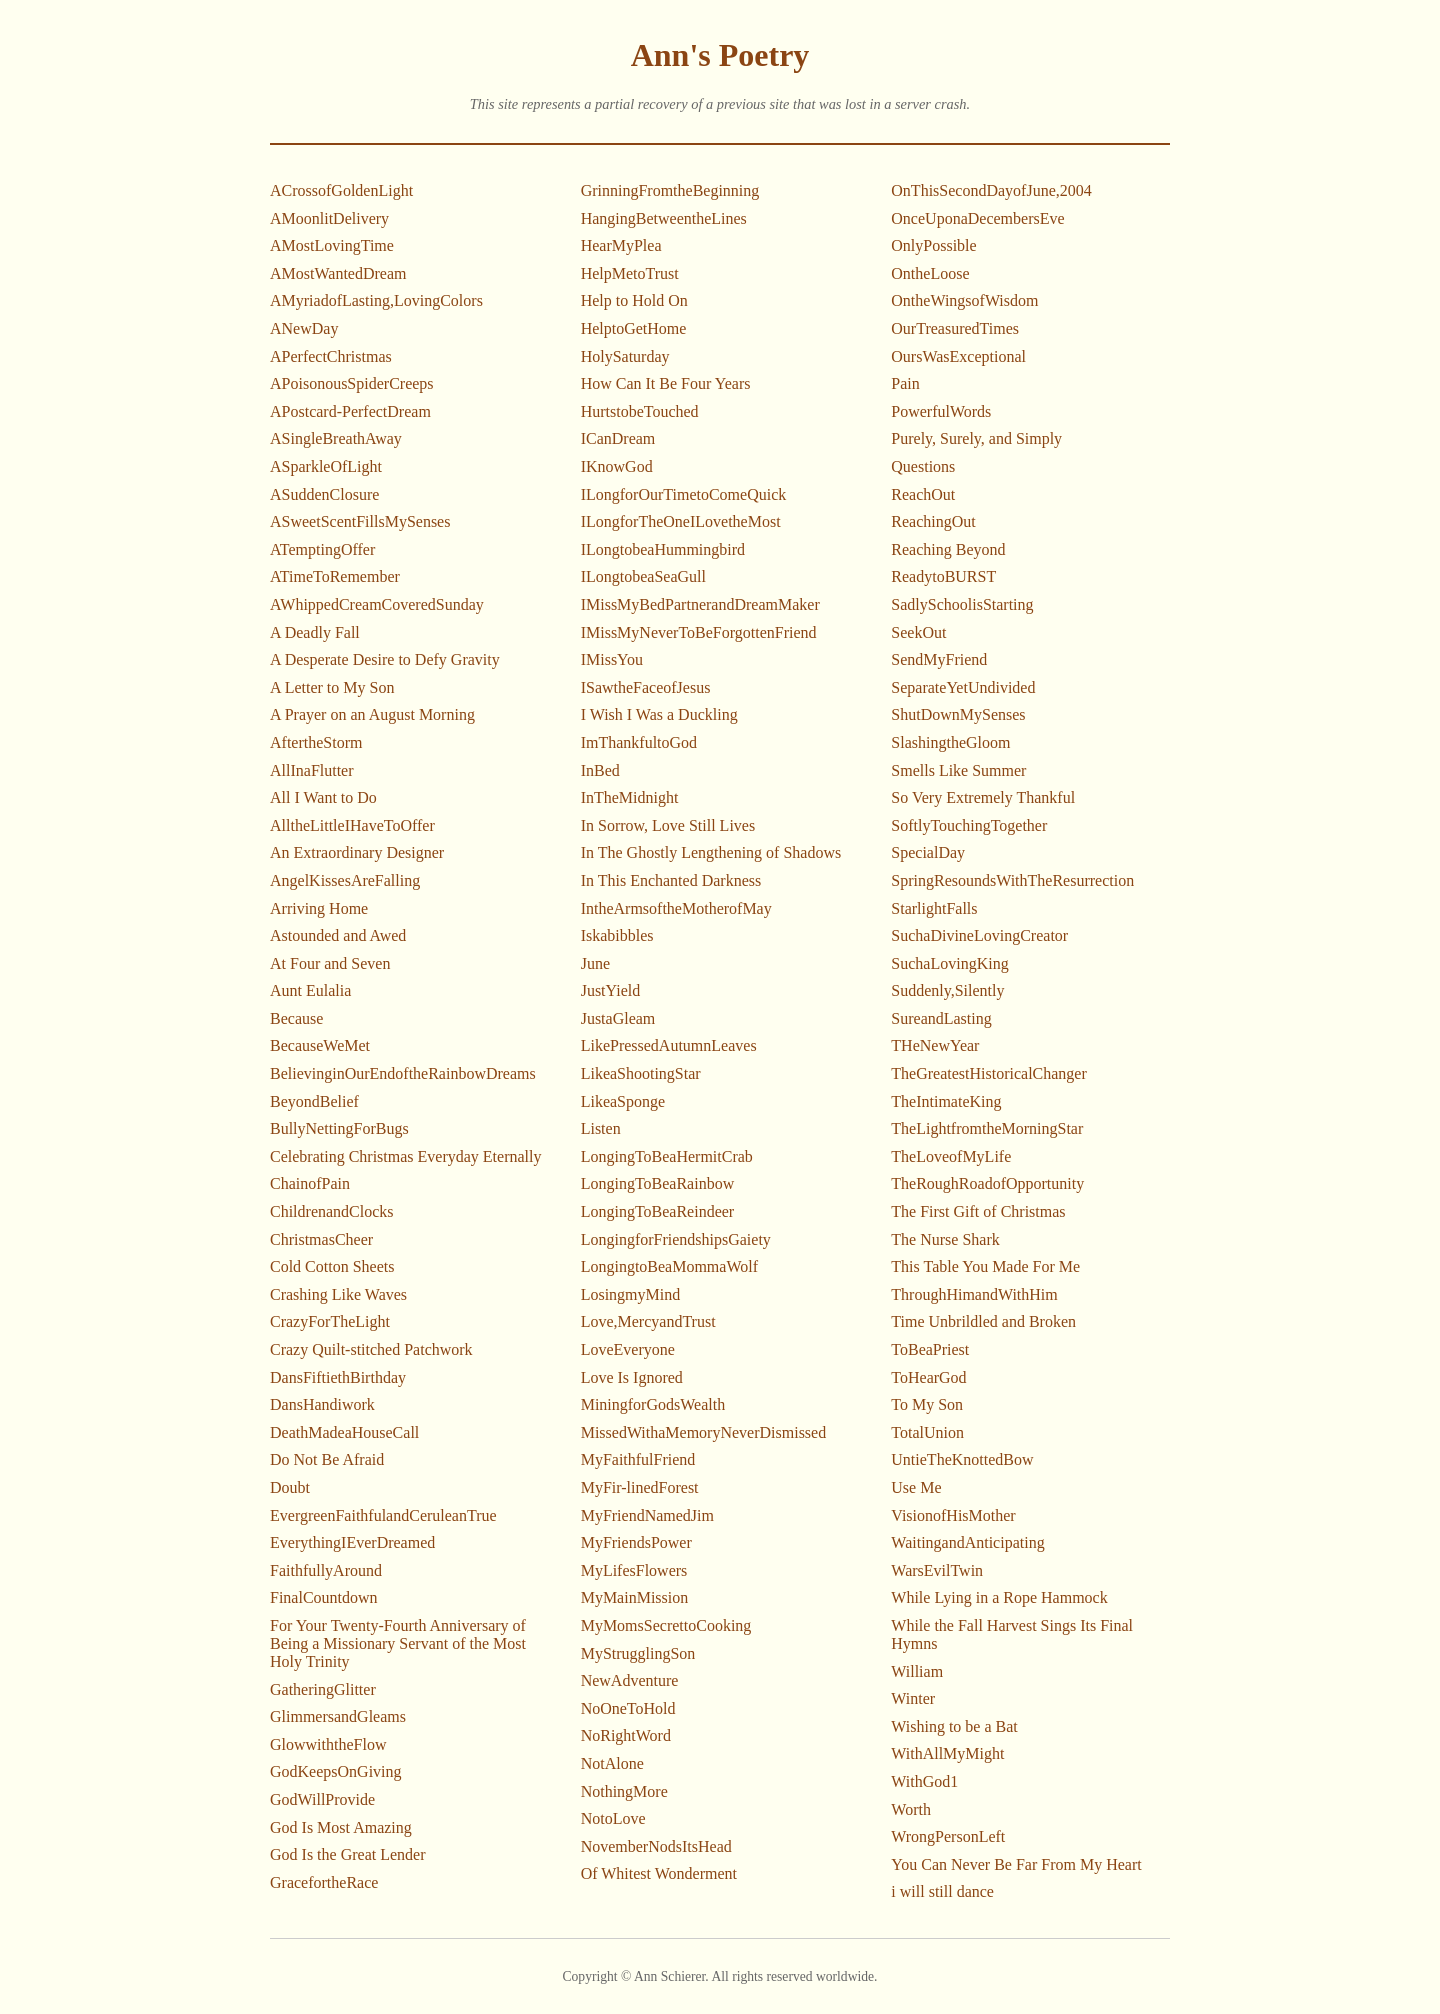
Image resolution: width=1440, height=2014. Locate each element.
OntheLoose (930, 273)
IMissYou (612, 659)
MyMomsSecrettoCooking (666, 1625)
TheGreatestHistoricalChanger (988, 1073)
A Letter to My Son (332, 687)
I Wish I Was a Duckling (659, 714)
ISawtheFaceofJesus (646, 687)
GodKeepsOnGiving (336, 1771)
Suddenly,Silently (947, 990)
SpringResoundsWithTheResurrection (1012, 880)
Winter (913, 1698)
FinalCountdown (324, 1597)
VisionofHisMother (953, 1515)
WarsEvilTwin (937, 1570)
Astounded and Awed (338, 935)
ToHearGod (928, 1377)
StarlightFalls (934, 908)
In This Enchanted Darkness (671, 880)
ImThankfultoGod (639, 742)
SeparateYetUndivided (963, 687)
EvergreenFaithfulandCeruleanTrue (383, 1515)
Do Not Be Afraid (327, 1459)
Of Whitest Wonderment (659, 1873)
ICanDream (618, 438)
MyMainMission (635, 1597)
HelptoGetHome (634, 328)
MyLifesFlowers (634, 1570)
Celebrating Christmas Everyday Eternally (405, 1156)
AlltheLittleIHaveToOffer (352, 825)
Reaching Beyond (948, 549)
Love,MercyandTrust (648, 1321)
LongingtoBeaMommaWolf (669, 1266)
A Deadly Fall (315, 632)
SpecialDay (928, 852)
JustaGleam (618, 1018)
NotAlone (612, 1763)
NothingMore (624, 1791)
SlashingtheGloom (950, 742)
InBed (600, 770)
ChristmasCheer (321, 1239)
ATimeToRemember (335, 576)
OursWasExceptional (958, 356)
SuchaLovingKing (949, 963)
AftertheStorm (316, 742)
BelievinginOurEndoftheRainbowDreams (403, 1073)
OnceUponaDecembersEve (977, 218)
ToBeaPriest (930, 1349)
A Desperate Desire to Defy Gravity (385, 659)
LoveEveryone (628, 1349)
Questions (923, 466)
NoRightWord (626, 1735)
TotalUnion (927, 1432)
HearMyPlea (621, 245)
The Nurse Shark (945, 1239)
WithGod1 (924, 1781)
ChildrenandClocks (332, 1211)
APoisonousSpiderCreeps (352, 383)
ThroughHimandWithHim (974, 1294)
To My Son (927, 1404)
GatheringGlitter (323, 1689)
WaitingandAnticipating (967, 1542)
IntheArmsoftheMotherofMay (676, 908)
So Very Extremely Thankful (983, 797)
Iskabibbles (617, 935)
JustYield (611, 990)
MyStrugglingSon (638, 1653)
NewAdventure (630, 1680)
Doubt (290, 1487)
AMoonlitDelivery (329, 218)
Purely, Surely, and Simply (976, 438)
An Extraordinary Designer (357, 852)
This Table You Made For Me (985, 1266)
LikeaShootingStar (641, 1073)
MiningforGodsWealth (653, 1404)
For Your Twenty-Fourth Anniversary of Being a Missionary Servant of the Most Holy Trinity (398, 1643)
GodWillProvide (322, 1799)
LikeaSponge (623, 1101)
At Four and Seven (330, 963)
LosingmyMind (631, 1294)
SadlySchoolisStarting (962, 604)
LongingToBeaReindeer (658, 1211)
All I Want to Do (323, 797)
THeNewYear (935, 1045)
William (917, 1671)
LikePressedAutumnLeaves (669, 1045)
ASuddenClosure (324, 494)
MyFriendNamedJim (647, 1515)
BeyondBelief (314, 1101)
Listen (601, 1128)
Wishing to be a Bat (954, 1726)
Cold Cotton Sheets (332, 1266)
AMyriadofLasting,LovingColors (376, 300)
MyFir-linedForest (640, 1487)
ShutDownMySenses (958, 714)
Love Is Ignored (632, 1377)
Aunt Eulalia (310, 990)
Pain (905, 383)
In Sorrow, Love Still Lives (668, 825)
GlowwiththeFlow (328, 1744)
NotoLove (613, 1818)
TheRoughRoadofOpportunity (987, 1183)
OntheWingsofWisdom (964, 300)
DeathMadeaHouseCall (344, 1432)
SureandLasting (941, 1018)
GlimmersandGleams (338, 1716)
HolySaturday (625, 356)
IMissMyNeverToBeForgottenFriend (699, 632)
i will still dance (942, 1891)
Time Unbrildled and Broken (983, 1321)
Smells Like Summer (958, 770)
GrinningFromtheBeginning (670, 190)
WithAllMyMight (947, 1753)
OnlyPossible (933, 245)
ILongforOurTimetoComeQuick (684, 494)
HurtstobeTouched (640, 411)
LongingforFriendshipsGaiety (676, 1239)
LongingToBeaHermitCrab (667, 1156)
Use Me (916, 1487)
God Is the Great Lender (348, 1854)
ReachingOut (933, 521)
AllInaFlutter (312, 770)
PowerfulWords (941, 411)
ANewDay (304, 328)
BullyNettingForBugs (339, 1128)
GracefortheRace (324, 1882)
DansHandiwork (322, 1404)
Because (296, 1018)
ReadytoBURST (943, 576)
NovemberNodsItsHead (656, 1846)
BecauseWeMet (320, 1045)
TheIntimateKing (946, 1101)
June (595, 963)
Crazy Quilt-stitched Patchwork (371, 1349)
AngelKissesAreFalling (345, 880)
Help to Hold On (634, 300)
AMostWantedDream (338, 273)
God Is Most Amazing (341, 1827)
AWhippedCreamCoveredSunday (377, 604)
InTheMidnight (630, 797)
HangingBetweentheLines (664, 218)
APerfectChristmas (331, 356)
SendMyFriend (939, 659)
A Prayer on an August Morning (372, 714)
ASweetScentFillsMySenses (360, 521)
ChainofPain (310, 1183)
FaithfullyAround (326, 1570)
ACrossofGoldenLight (341, 190)
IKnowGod (617, 466)
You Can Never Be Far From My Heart (1016, 1864)
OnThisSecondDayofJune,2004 (991, 190)
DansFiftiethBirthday (338, 1377)
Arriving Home (319, 908)
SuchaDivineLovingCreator (979, 935)
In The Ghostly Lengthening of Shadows (711, 852)
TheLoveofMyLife (951, 1156)
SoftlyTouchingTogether (969, 825)
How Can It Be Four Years (666, 383)
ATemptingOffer (322, 549)
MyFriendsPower (636, 1542)
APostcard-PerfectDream (350, 411)
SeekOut (918, 632)
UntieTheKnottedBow (962, 1459)
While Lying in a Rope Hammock (999, 1597)
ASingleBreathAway (336, 438)
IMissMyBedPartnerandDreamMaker (700, 604)
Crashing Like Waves (338, 1294)
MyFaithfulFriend (638, 1459)
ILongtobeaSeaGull (643, 576)
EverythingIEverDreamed (352, 1542)
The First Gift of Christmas (978, 1211)
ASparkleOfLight (326, 466)
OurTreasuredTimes (955, 328)
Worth (911, 1809)
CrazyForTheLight (330, 1321)
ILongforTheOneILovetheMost (681, 521)
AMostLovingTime (332, 245)
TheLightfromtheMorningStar (987, 1128)
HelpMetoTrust (630, 273)
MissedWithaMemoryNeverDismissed (704, 1432)
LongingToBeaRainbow (658, 1183)
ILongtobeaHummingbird (663, 549)
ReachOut (923, 494)
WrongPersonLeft (948, 1836)
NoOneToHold (628, 1708)
